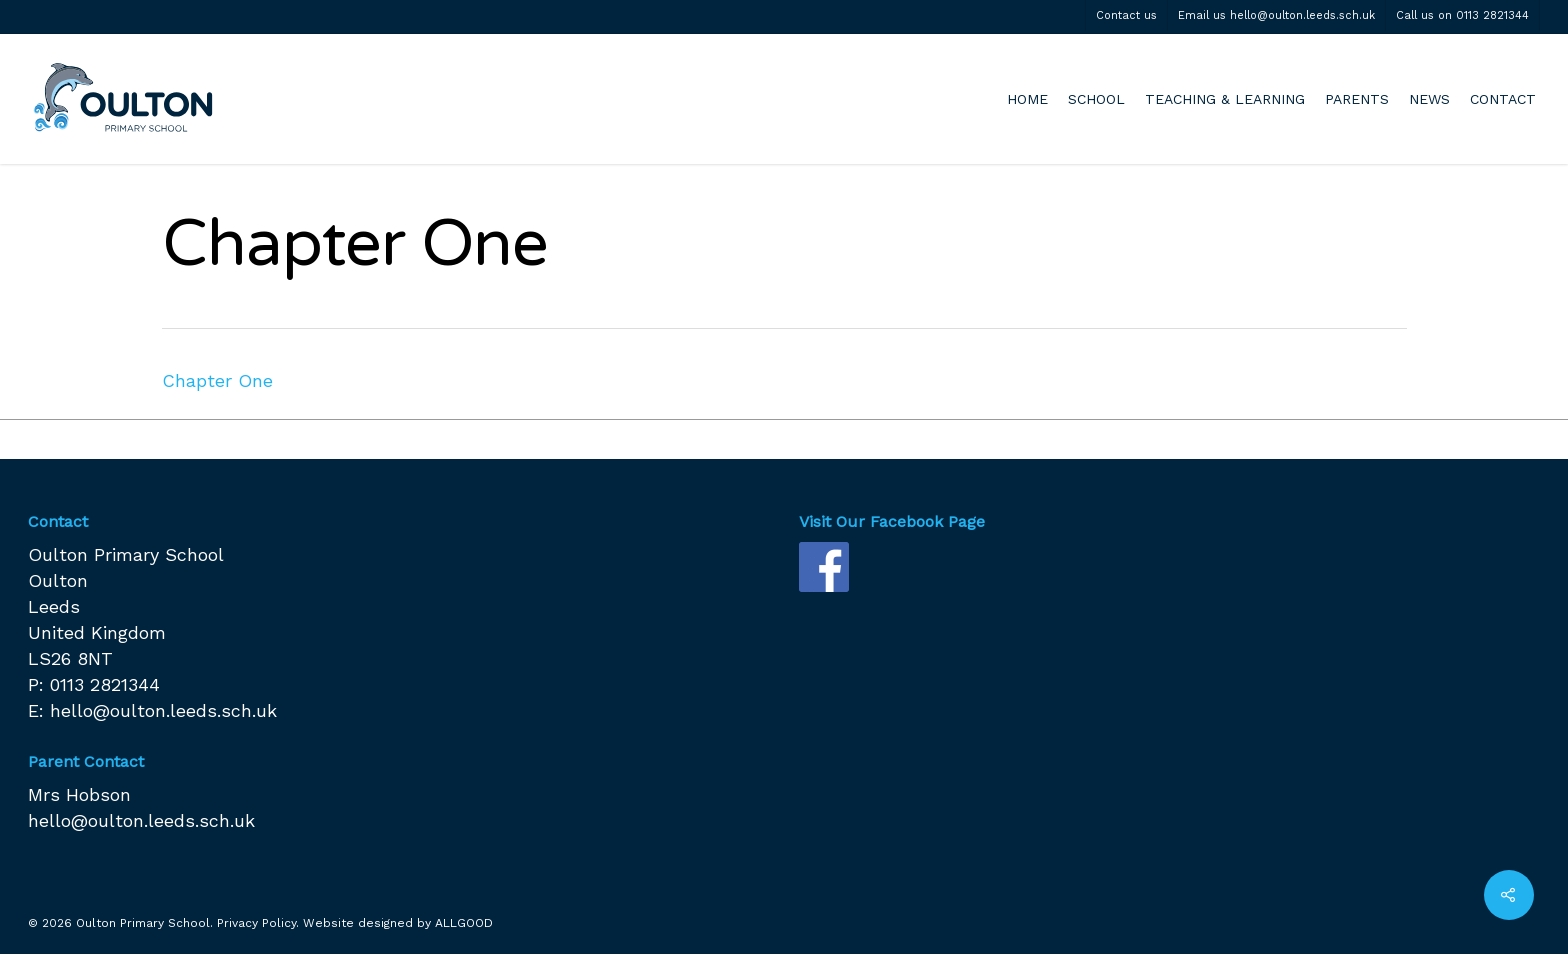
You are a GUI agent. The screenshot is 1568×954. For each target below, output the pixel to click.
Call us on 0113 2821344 (1462, 15)
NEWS (1429, 99)
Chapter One (217, 380)
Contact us (1126, 15)
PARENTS (1357, 99)
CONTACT (1503, 99)
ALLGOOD (464, 923)
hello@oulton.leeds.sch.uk (163, 710)
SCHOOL (1096, 99)
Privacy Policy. (258, 923)
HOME (1027, 99)
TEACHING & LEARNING (1225, 99)
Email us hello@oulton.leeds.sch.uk (1276, 15)
